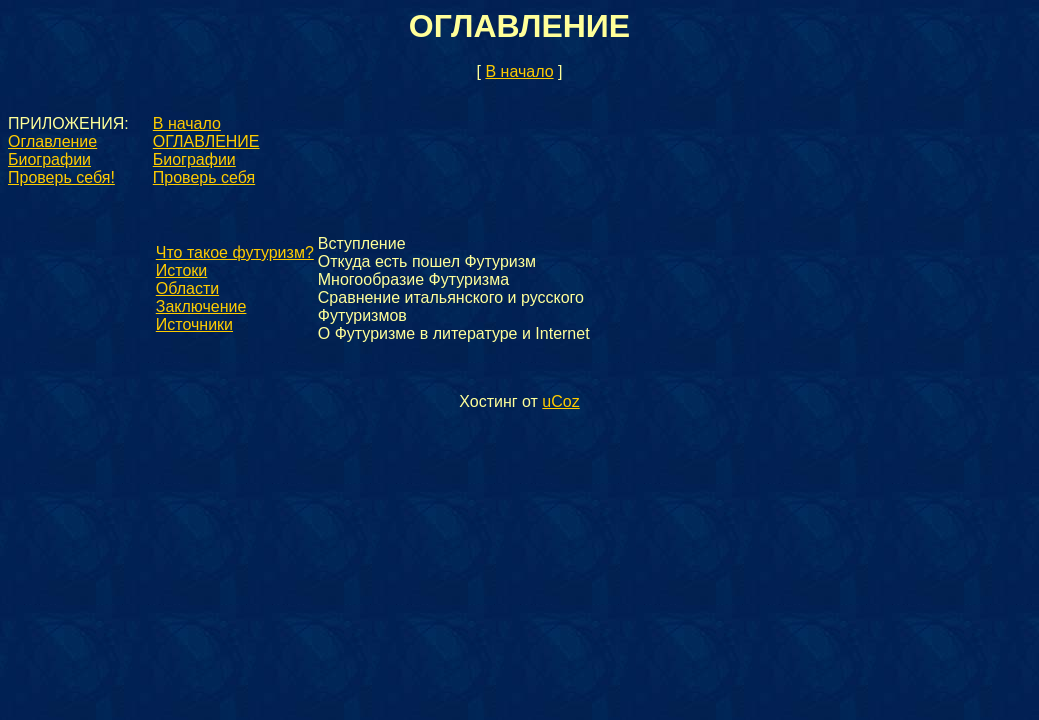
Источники (194, 324)
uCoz (560, 401)
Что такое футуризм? (235, 252)
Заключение (201, 306)
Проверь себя (204, 177)
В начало (519, 71)
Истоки (181, 270)
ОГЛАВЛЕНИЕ (206, 141)
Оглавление (52, 141)
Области (187, 288)
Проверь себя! (61, 177)
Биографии (49, 159)
